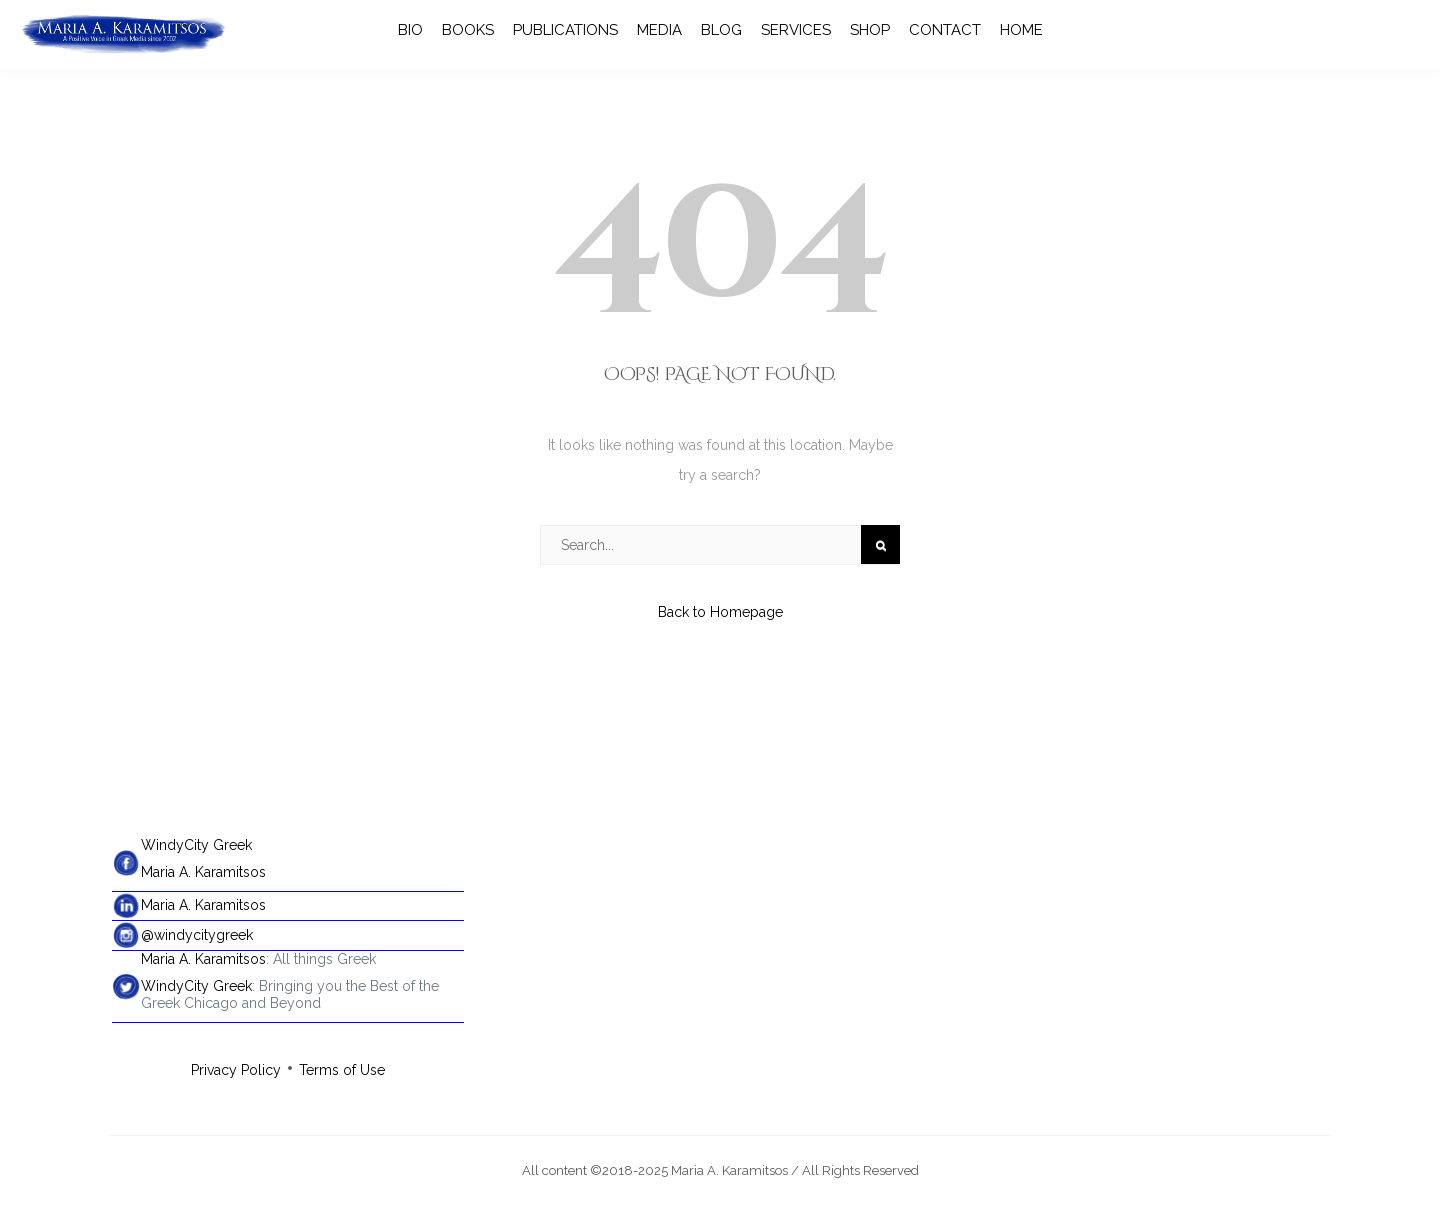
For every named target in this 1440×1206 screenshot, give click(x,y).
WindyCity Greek (196, 845)
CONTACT (945, 30)
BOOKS (468, 30)
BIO (410, 30)
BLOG (721, 30)
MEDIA (659, 30)
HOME (1021, 30)
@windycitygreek (197, 935)
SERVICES (796, 30)
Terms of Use (342, 1070)
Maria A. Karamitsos (203, 872)
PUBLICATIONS (565, 30)
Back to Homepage (720, 612)
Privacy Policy (236, 1070)
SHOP (870, 30)
